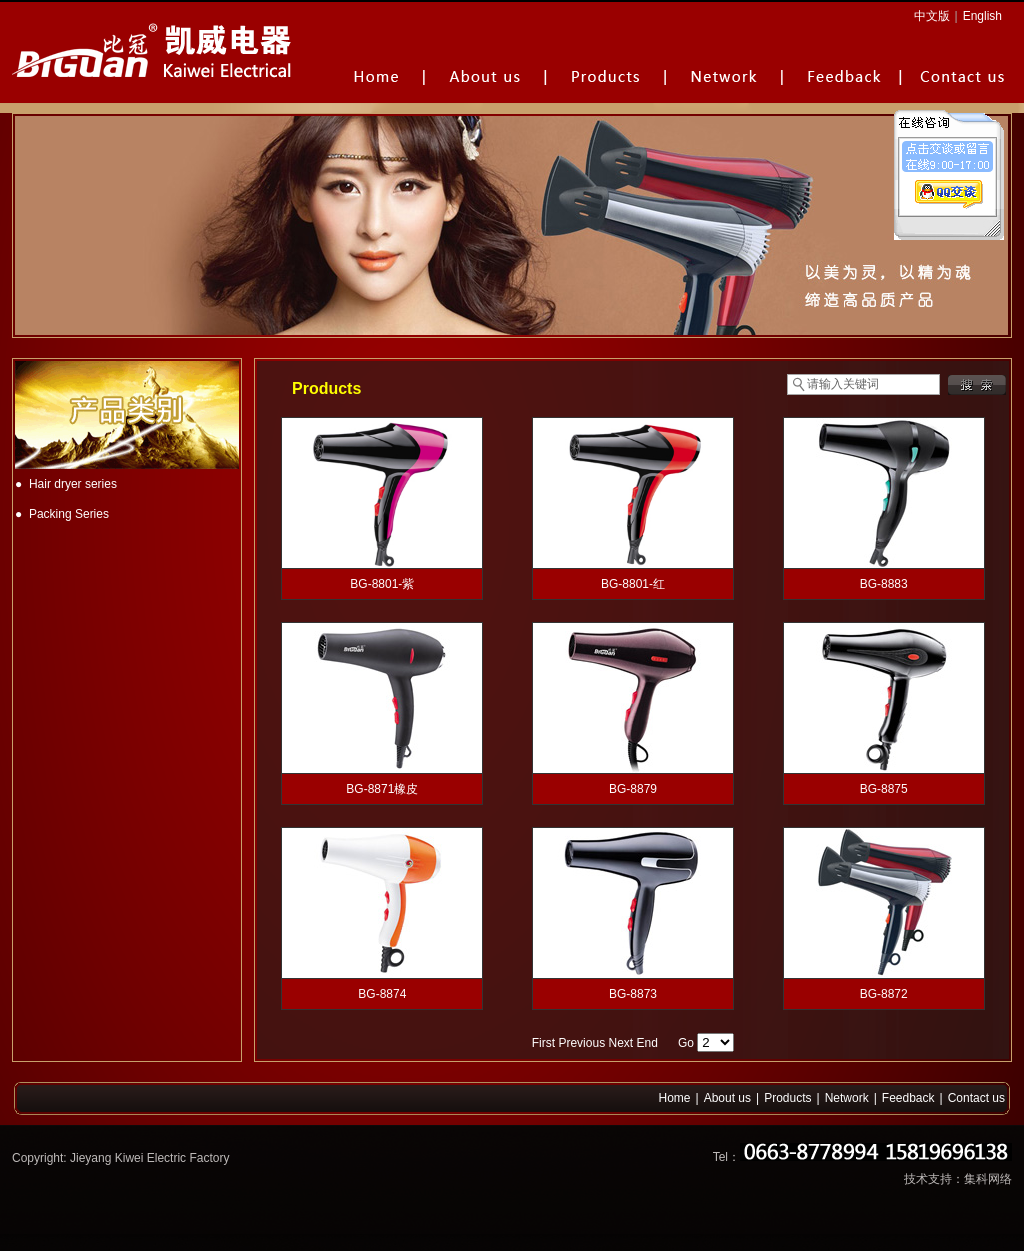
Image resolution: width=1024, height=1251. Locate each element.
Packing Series (69, 514)
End (647, 1043)
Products (787, 1098)
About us (727, 1098)
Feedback (908, 1098)
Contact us (976, 1098)
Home (675, 1098)
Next (620, 1043)
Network (847, 1098)
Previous (581, 1043)
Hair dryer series (73, 484)
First (543, 1043)
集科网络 (988, 1179)
